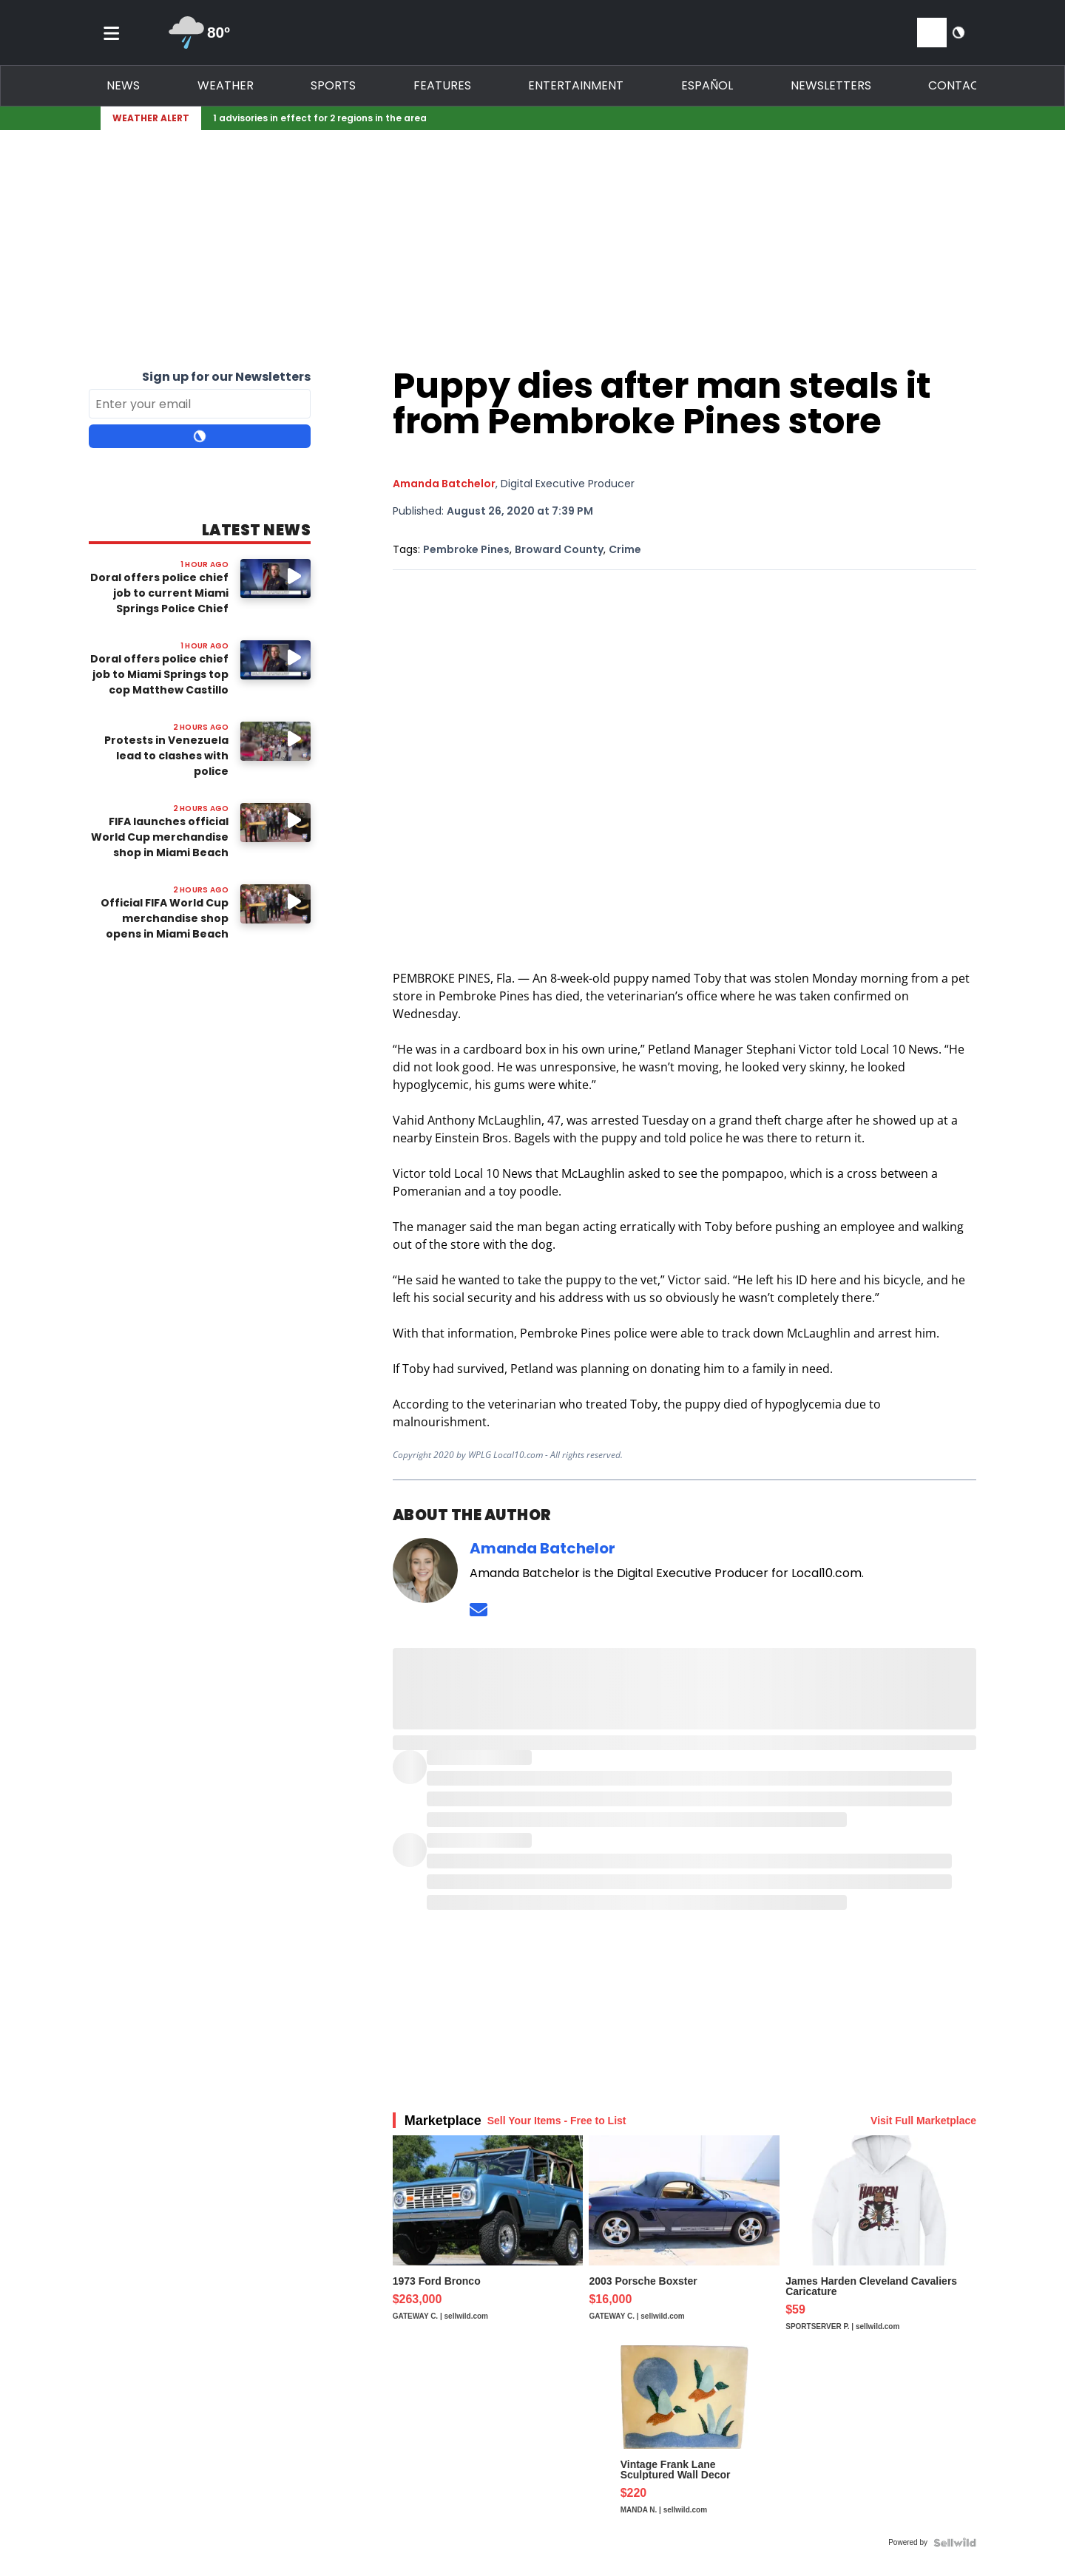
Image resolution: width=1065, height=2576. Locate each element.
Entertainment (575, 85)
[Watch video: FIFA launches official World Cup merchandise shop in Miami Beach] (275, 822)
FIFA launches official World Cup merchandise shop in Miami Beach (160, 837)
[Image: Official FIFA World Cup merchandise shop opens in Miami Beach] (275, 903)
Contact (957, 85)
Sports (333, 85)
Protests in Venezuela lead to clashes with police (166, 756)
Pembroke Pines (466, 549)
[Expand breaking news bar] (973, 118)
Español (707, 85)
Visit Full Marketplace (923, 2120)
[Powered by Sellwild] (954, 2543)
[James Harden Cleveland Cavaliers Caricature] (880, 2240)
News (123, 85)
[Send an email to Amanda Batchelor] (478, 1609)
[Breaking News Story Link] (579, 118)
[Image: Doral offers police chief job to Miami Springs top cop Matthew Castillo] (275, 659)
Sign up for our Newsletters (226, 376)
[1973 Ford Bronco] (488, 2240)
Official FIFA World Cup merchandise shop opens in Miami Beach (165, 918)
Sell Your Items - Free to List (556, 2120)
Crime (625, 549)
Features (442, 85)
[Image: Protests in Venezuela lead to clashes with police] (275, 741)
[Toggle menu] (112, 32)
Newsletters (831, 85)
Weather (225, 85)
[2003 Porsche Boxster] (684, 2240)
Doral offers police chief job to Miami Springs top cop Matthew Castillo (159, 674)
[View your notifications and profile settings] (932, 32)
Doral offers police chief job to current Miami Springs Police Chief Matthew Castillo (159, 600)
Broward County (559, 549)
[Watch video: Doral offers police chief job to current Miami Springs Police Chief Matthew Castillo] (275, 578)
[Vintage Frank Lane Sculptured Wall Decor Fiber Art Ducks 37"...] (684, 2437)
